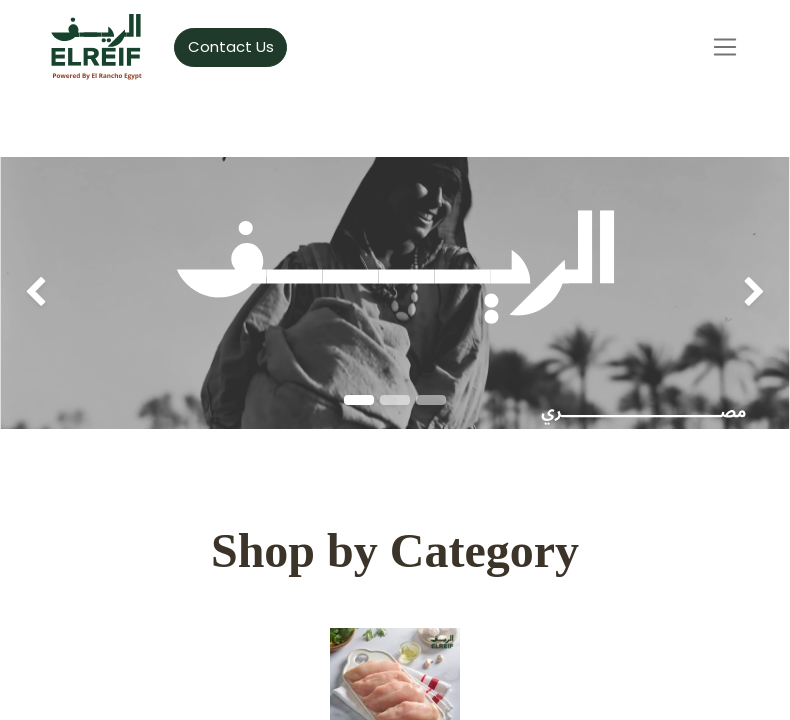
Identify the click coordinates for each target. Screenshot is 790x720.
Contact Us (231, 46)
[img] (31, 293)
